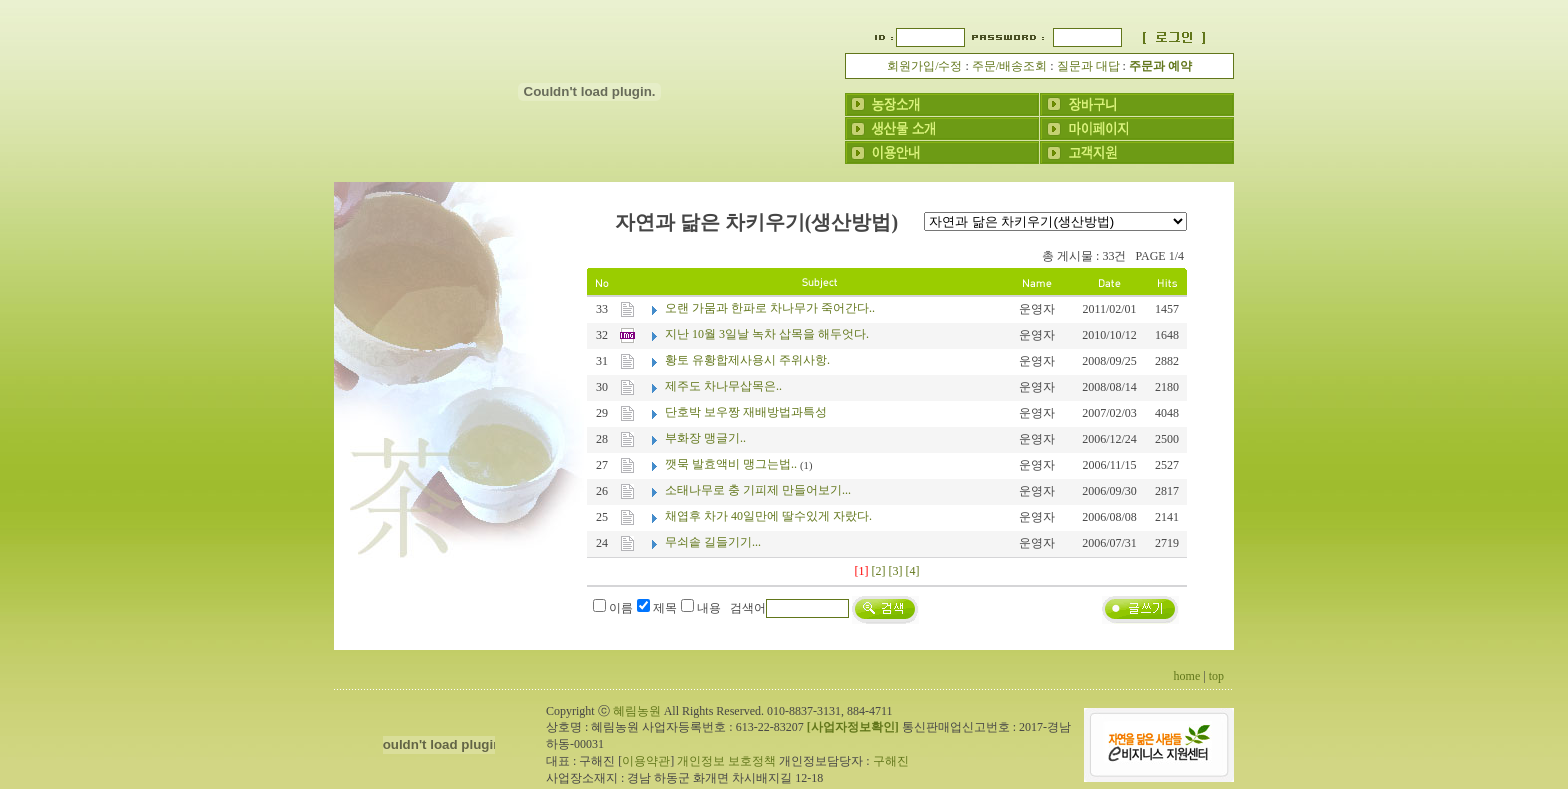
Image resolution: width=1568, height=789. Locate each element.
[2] (879, 571)
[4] (913, 571)
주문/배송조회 (1009, 66)
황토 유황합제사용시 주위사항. (747, 360)
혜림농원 (637, 711)
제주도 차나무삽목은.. (723, 386)
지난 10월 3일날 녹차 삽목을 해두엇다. (767, 334)
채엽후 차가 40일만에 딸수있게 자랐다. (768, 516)
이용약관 (646, 761)
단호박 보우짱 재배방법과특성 (746, 412)
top (1216, 676)
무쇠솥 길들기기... (713, 542)
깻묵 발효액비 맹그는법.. (731, 464)
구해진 (891, 761)
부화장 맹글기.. (705, 438)
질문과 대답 (1088, 66)
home (1187, 676)
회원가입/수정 (924, 66)
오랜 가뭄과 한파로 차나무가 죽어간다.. (770, 308)
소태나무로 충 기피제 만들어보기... (758, 490)
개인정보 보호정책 (726, 761)
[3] (896, 571)
